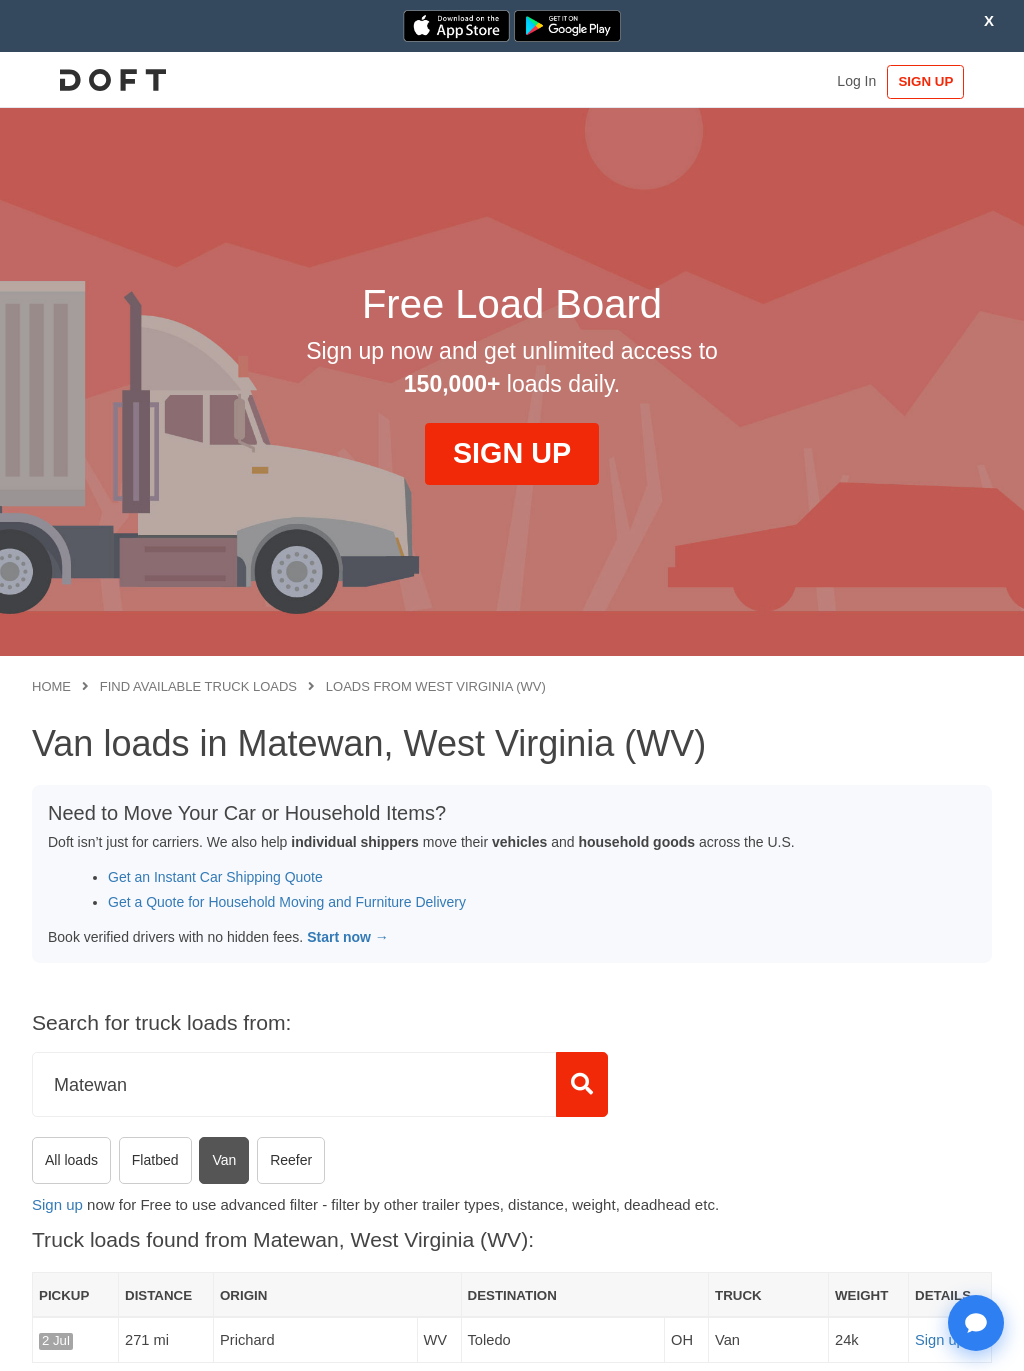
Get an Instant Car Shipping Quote (215, 877)
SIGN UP (930, 81)
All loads (71, 1160)
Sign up (57, 1204)
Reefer (291, 1160)
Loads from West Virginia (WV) (436, 686)
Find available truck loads (198, 686)
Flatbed (155, 1160)
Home (51, 686)
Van (224, 1160)
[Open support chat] (976, 1323)
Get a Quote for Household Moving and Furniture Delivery (287, 902)
